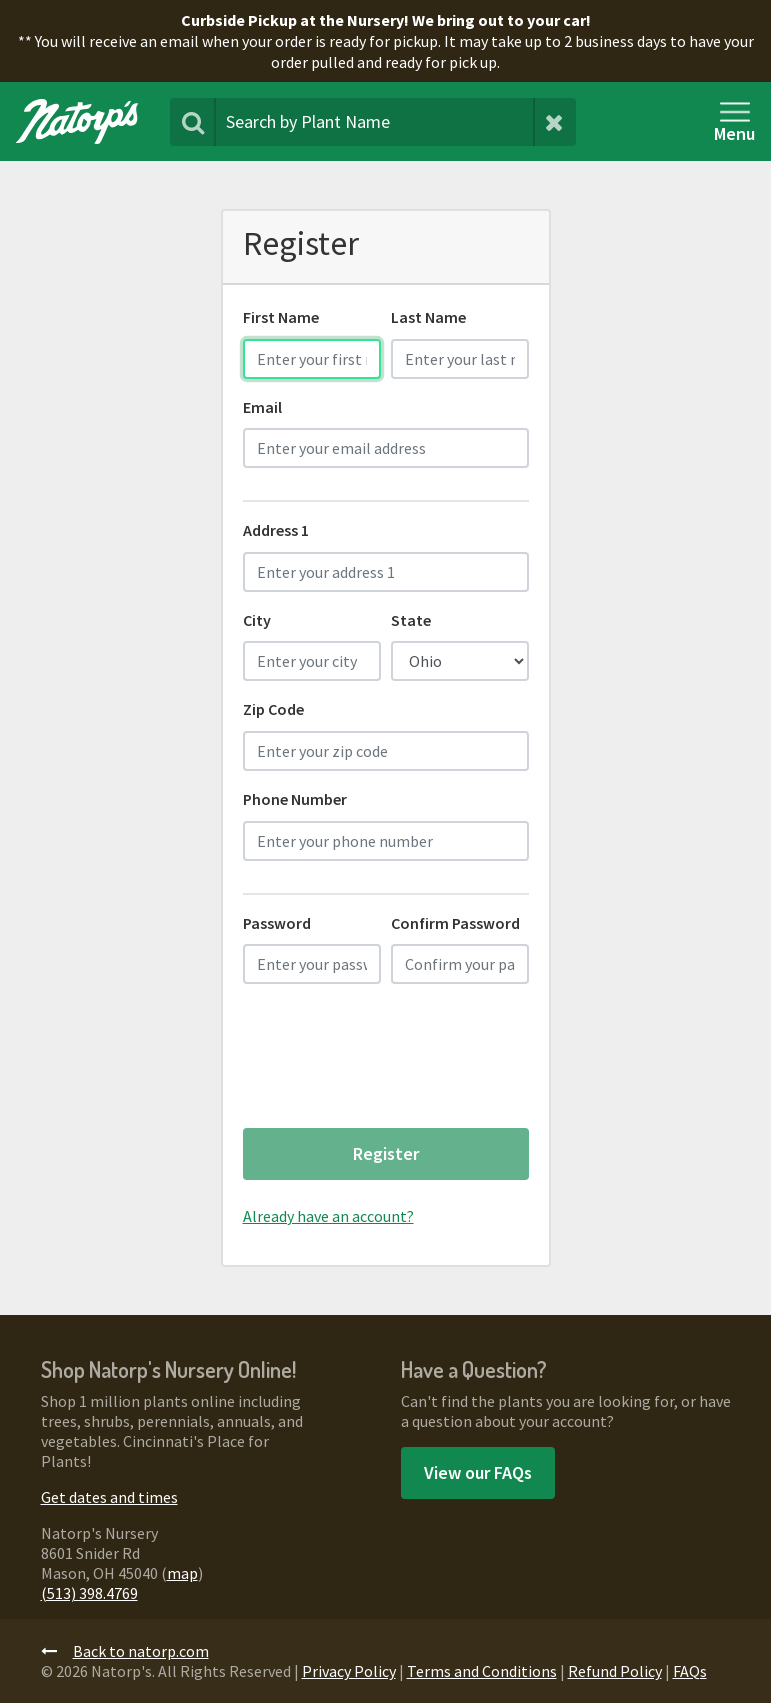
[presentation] (395, 1063)
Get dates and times (109, 1497)
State (411, 620)
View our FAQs (478, 1472)
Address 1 (276, 530)
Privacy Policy (349, 1671)
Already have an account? (328, 1216)
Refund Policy (615, 1671)
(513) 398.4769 (89, 1593)
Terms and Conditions (482, 1671)
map (182, 1573)
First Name (281, 317)
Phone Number (295, 799)
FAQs (690, 1671)
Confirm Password (455, 923)
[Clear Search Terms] (554, 122)
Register (386, 1153)
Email (262, 407)
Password (277, 923)
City (257, 620)
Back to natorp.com (125, 1651)
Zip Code (273, 709)
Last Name (428, 317)
